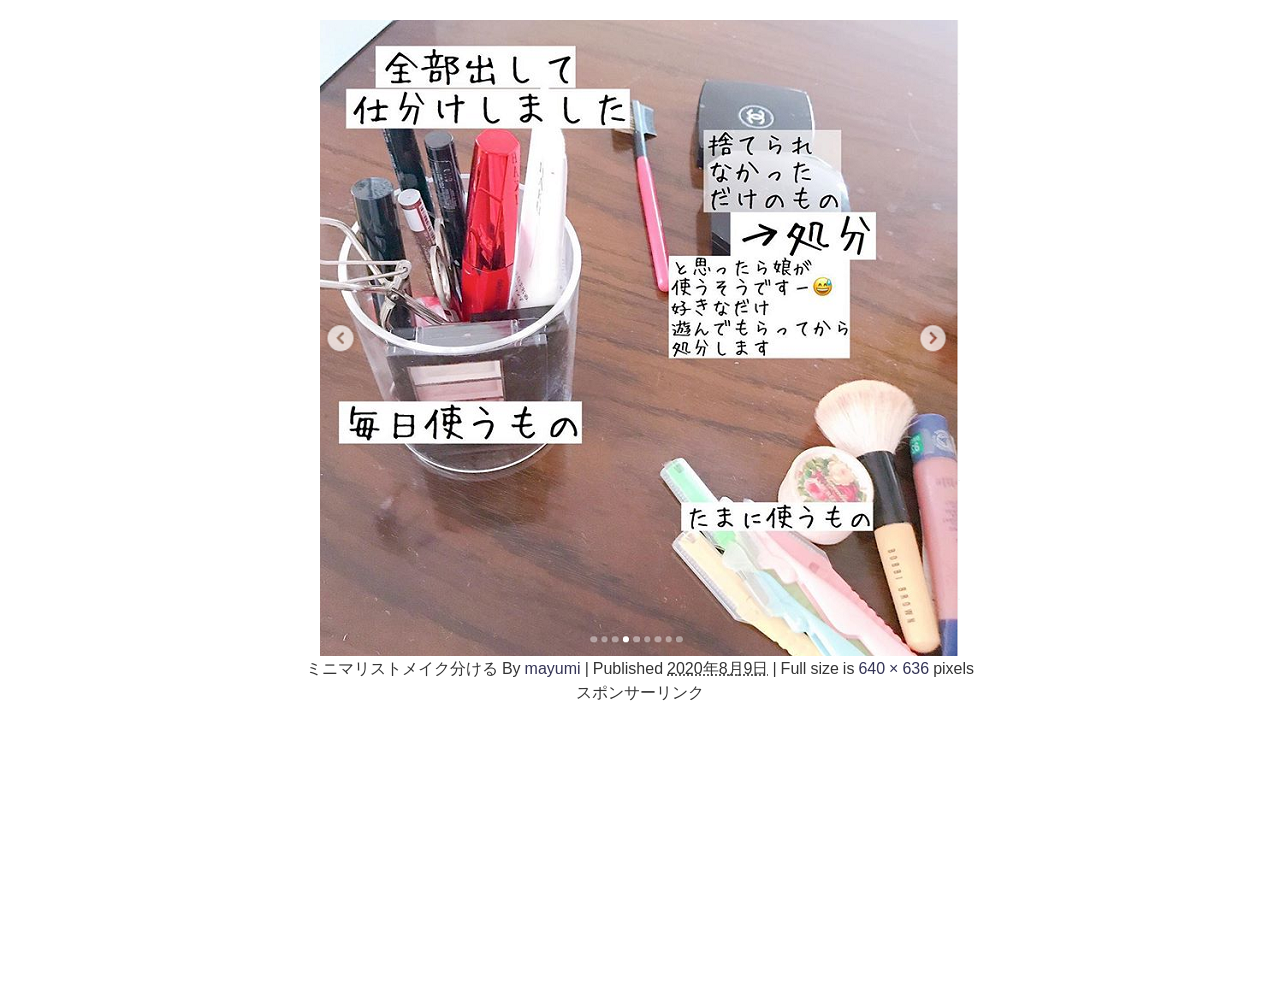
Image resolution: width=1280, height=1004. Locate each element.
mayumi (553, 668)
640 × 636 (893, 668)
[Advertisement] (640, 844)
